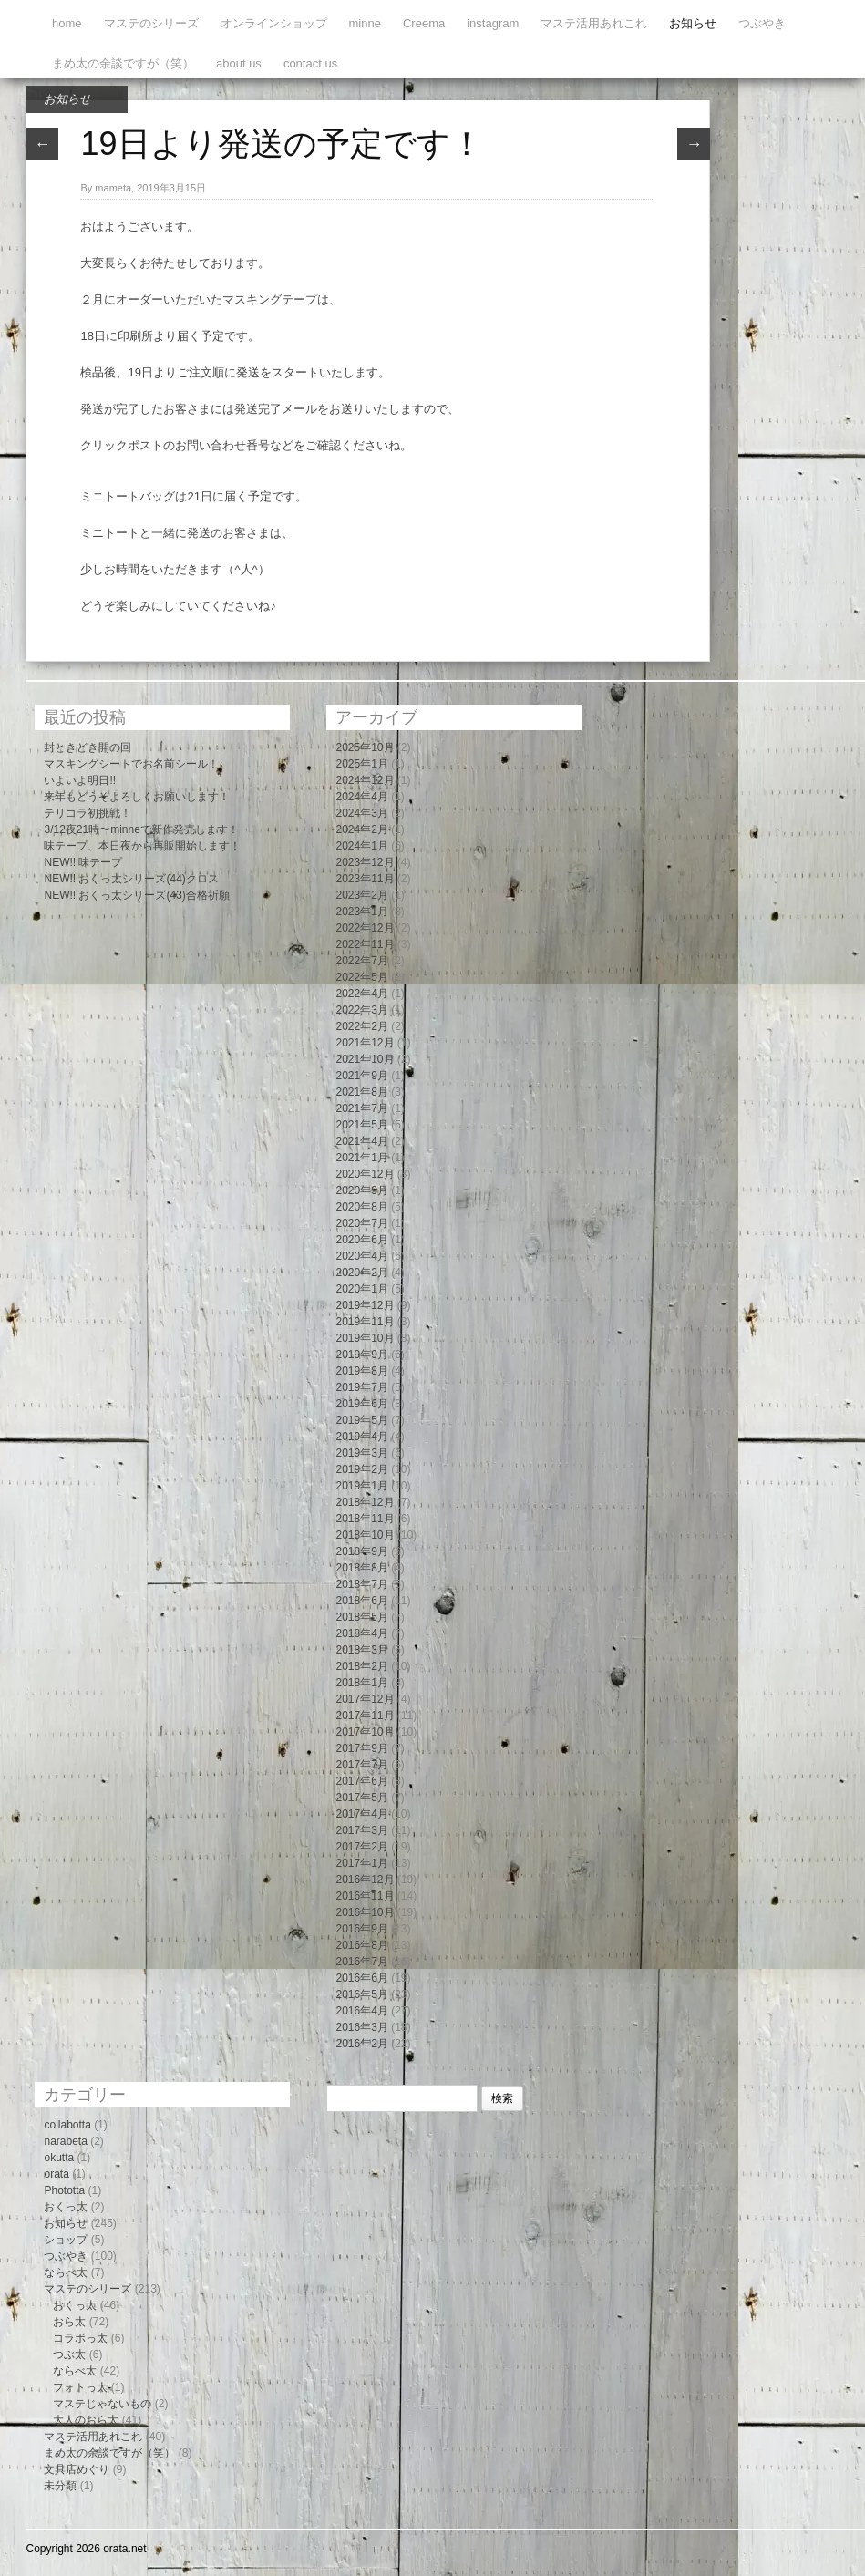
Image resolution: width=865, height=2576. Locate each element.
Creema (424, 23)
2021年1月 (361, 1157)
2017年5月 (361, 1797)
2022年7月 (361, 960)
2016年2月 (361, 2043)
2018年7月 (361, 1584)
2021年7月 (361, 1108)
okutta (59, 2157)
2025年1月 (361, 763)
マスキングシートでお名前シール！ (131, 763)
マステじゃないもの (102, 2403)
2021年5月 (361, 1124)
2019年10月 (364, 1338)
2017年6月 (361, 1781)
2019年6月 (361, 1403)
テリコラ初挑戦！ (87, 813)
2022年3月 (361, 1010)
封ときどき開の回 (87, 747)
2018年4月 (361, 1633)
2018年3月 (361, 1649)
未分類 (60, 2485)
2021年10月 (364, 1059)
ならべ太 (66, 2272)
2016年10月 (364, 1912)
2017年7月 (361, 1764)
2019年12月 (364, 1305)
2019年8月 (361, 1371)
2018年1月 (361, 1682)
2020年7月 (361, 1223)
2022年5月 (361, 977)
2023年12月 (364, 862)
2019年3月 (361, 1453)
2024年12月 (364, 780)
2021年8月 (361, 1092)
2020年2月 (361, 1272)
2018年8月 (361, 1567)
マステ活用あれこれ (594, 23)
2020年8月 (361, 1206)
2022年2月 (361, 1026)
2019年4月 (361, 1436)
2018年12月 (364, 1502)
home (67, 23)
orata (56, 2174)
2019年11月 (364, 1321)
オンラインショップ (274, 23)
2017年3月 (361, 1830)
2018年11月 (364, 1518)
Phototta (64, 2190)
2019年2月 (361, 1469)
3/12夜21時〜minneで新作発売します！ (141, 829)
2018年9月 (361, 1551)
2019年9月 (361, 1354)
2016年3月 (361, 2027)
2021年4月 (361, 1141)
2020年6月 (361, 1239)
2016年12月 (364, 1879)
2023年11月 (364, 878)
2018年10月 (364, 1535)
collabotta (67, 2124)
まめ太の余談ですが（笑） (123, 63)
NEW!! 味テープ (83, 862)
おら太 (69, 2321)
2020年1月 (361, 1289)
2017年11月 (364, 1715)
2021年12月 (364, 1042)
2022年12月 (364, 928)
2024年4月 (361, 796)
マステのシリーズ (151, 23)
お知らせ (692, 23)
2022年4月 (361, 993)
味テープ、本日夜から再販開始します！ (142, 846)
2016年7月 (361, 1961)
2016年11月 (364, 1896)
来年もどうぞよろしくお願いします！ (137, 796)
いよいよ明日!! (80, 780)
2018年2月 (361, 1666)
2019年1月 (361, 1485)
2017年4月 (361, 1814)
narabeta (65, 2141)
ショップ (66, 2239)
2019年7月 (361, 1387)
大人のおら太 (85, 2420)
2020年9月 (361, 1190)
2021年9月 (361, 1075)
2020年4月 (361, 1256)
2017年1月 (361, 1863)
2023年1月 (361, 911)
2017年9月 (361, 1748)
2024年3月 (361, 813)
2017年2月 (361, 1846)
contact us (310, 63)
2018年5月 (361, 1617)
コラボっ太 (80, 2338)
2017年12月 (364, 1699)
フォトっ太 (80, 2387)
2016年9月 (361, 1928)
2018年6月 (361, 1600)
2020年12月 (364, 1174)
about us (239, 63)
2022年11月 (364, 944)
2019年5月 (361, 1420)
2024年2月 (361, 829)
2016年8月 (361, 1945)
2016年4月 (361, 2010)
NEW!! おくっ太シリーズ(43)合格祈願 (136, 895)
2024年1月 (361, 846)
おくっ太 (66, 2206)
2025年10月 (364, 747)
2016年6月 (361, 1978)
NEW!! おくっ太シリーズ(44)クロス (131, 878)
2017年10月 (364, 1732)
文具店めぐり (76, 2469)
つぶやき (762, 23)
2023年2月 (361, 895)
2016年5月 (361, 1994)
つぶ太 (69, 2354)
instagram (493, 23)
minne (365, 23)
